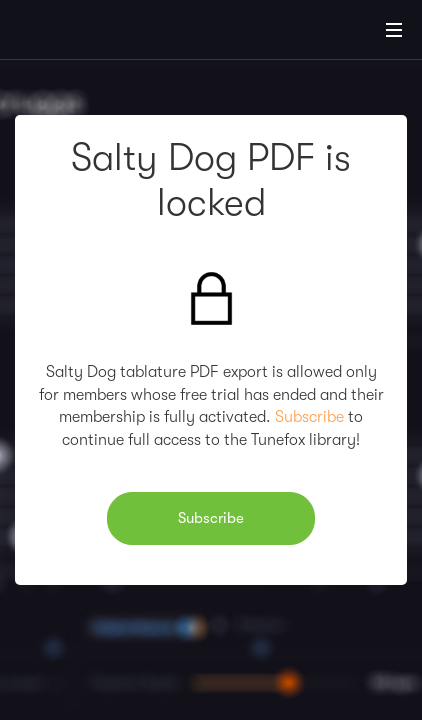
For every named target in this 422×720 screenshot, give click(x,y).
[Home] (80, 33)
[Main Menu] (394, 30)
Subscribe (309, 417)
